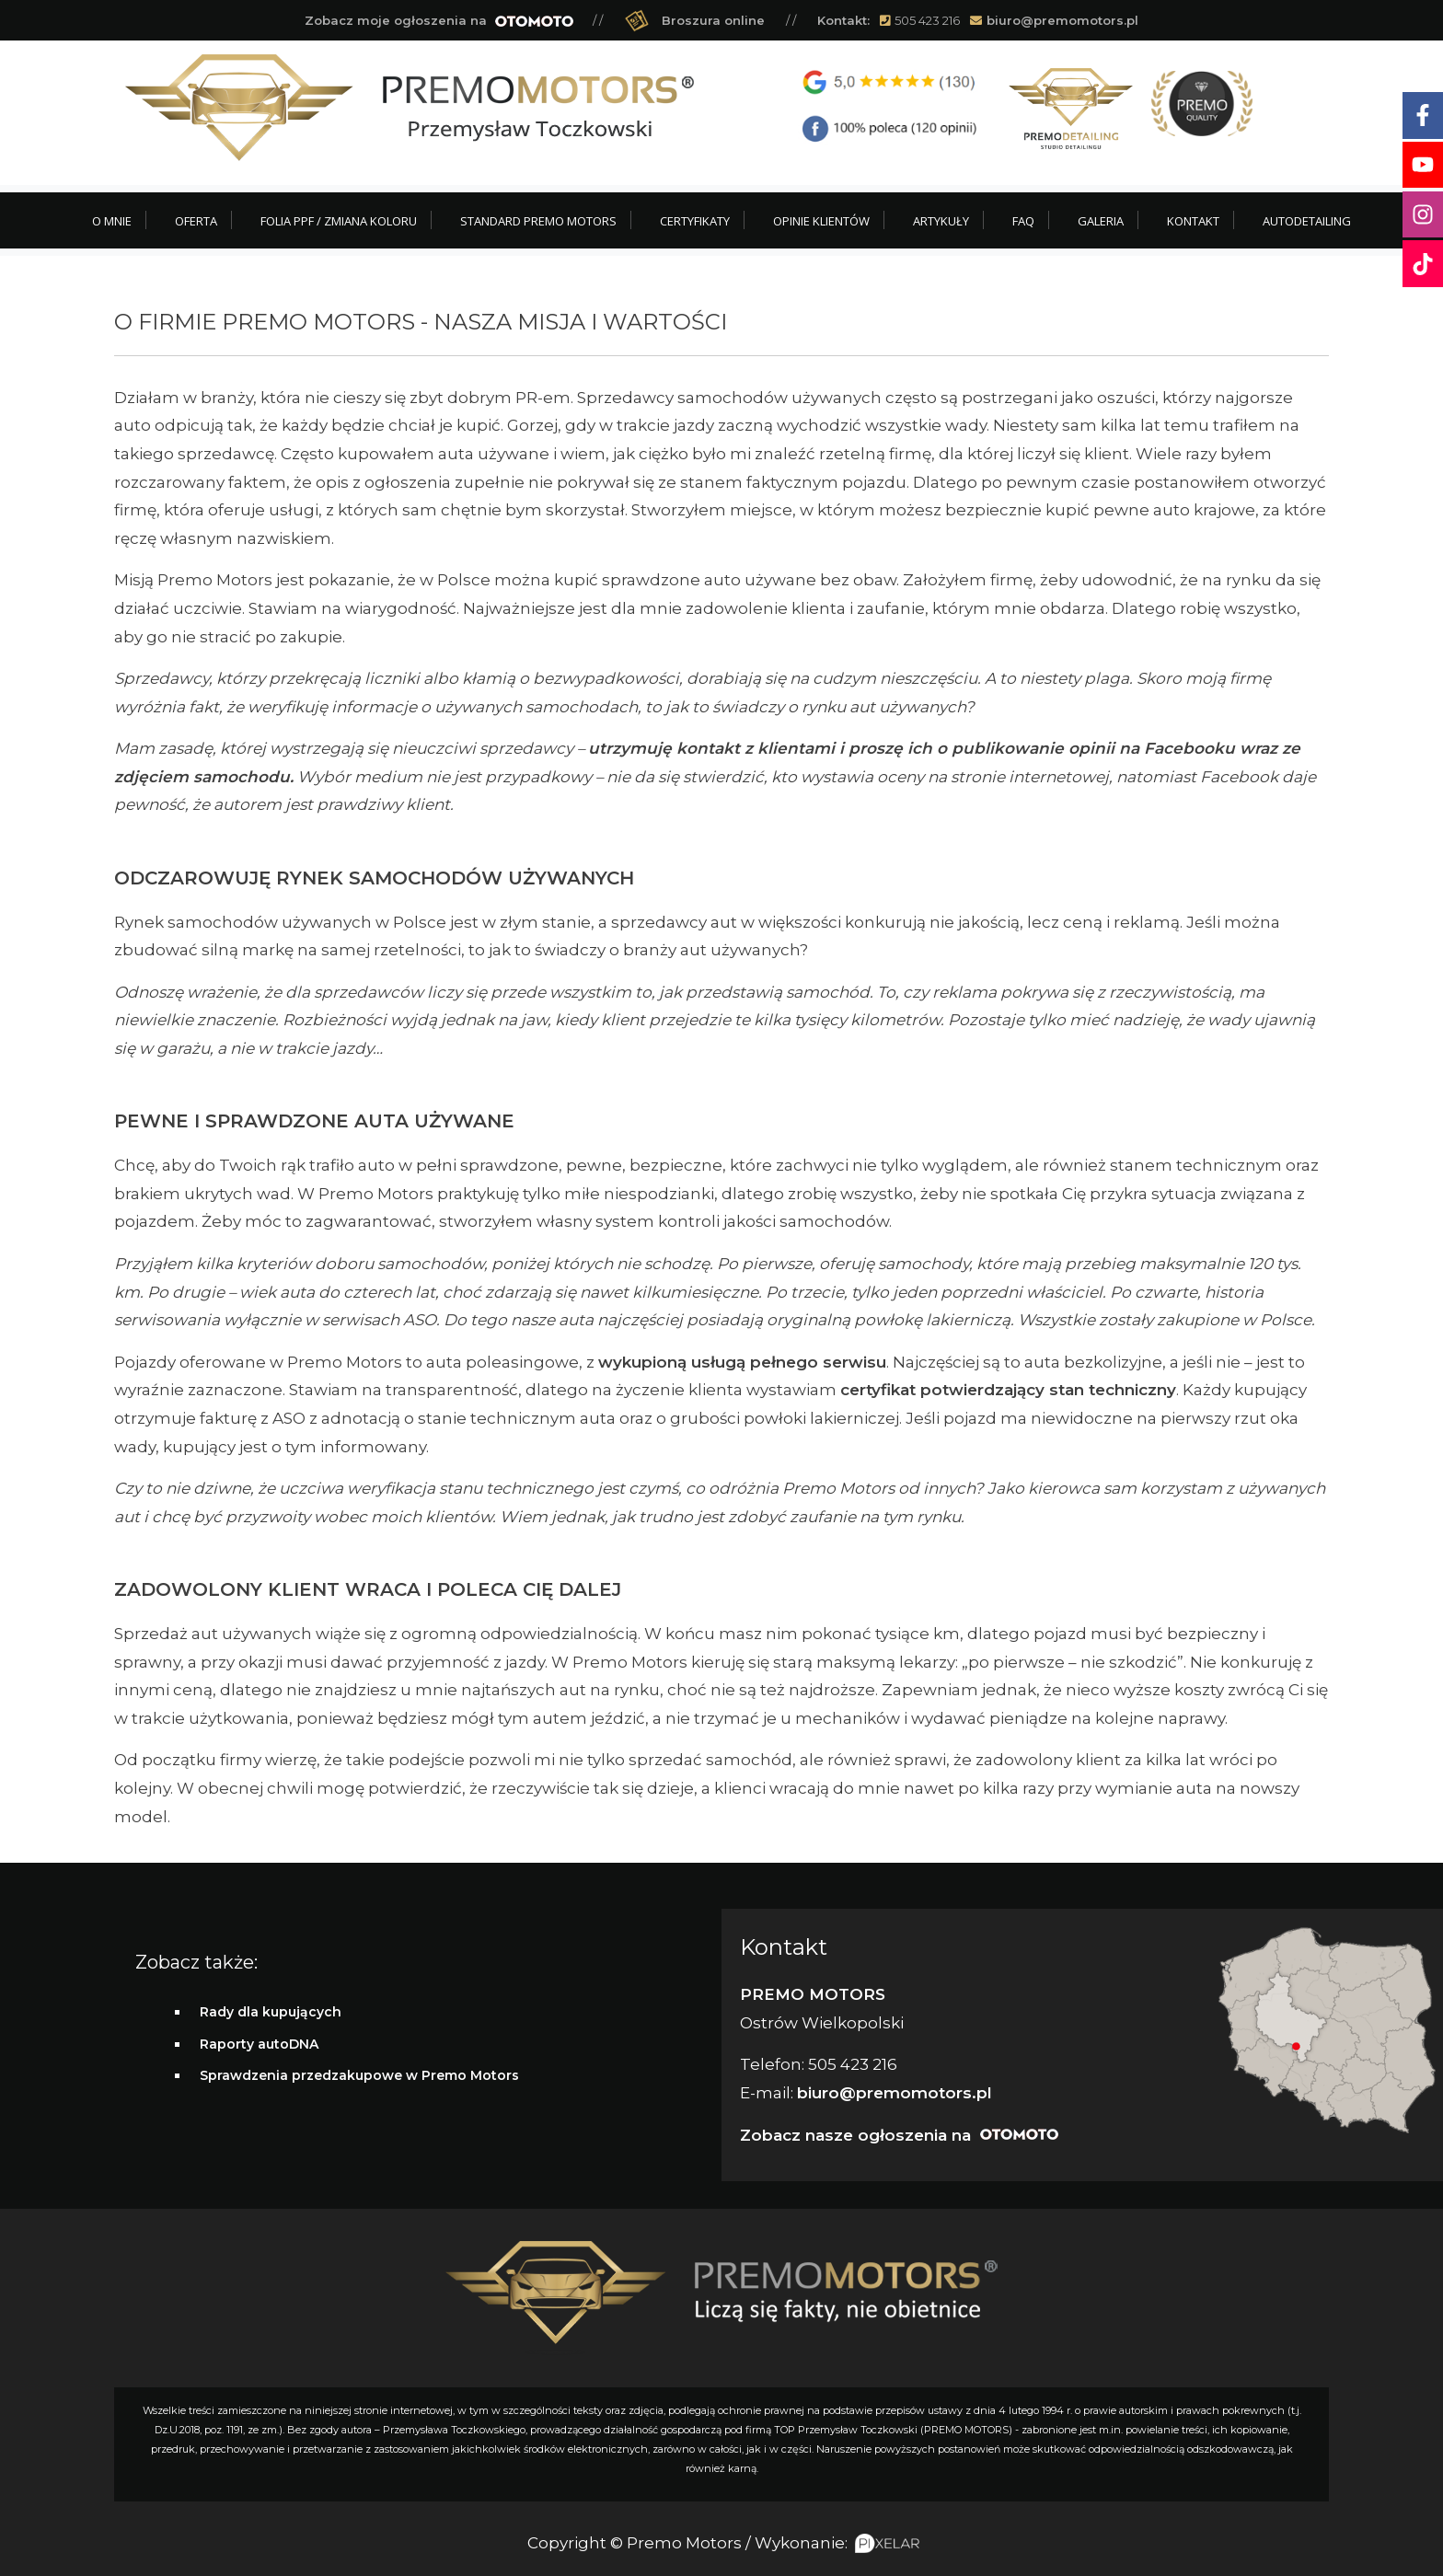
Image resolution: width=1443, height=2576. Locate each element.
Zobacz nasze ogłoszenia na (899, 2135)
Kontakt (1193, 221)
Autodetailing (1307, 221)
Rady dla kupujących (270, 2012)
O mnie (112, 221)
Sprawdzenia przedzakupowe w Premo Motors (359, 2075)
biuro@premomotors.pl (1062, 20)
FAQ (1023, 221)
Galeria (1101, 221)
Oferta (196, 221)
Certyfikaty (695, 221)
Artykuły (941, 221)
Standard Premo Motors (538, 221)
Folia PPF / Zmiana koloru (338, 221)
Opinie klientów (821, 221)
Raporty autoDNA (259, 2044)
